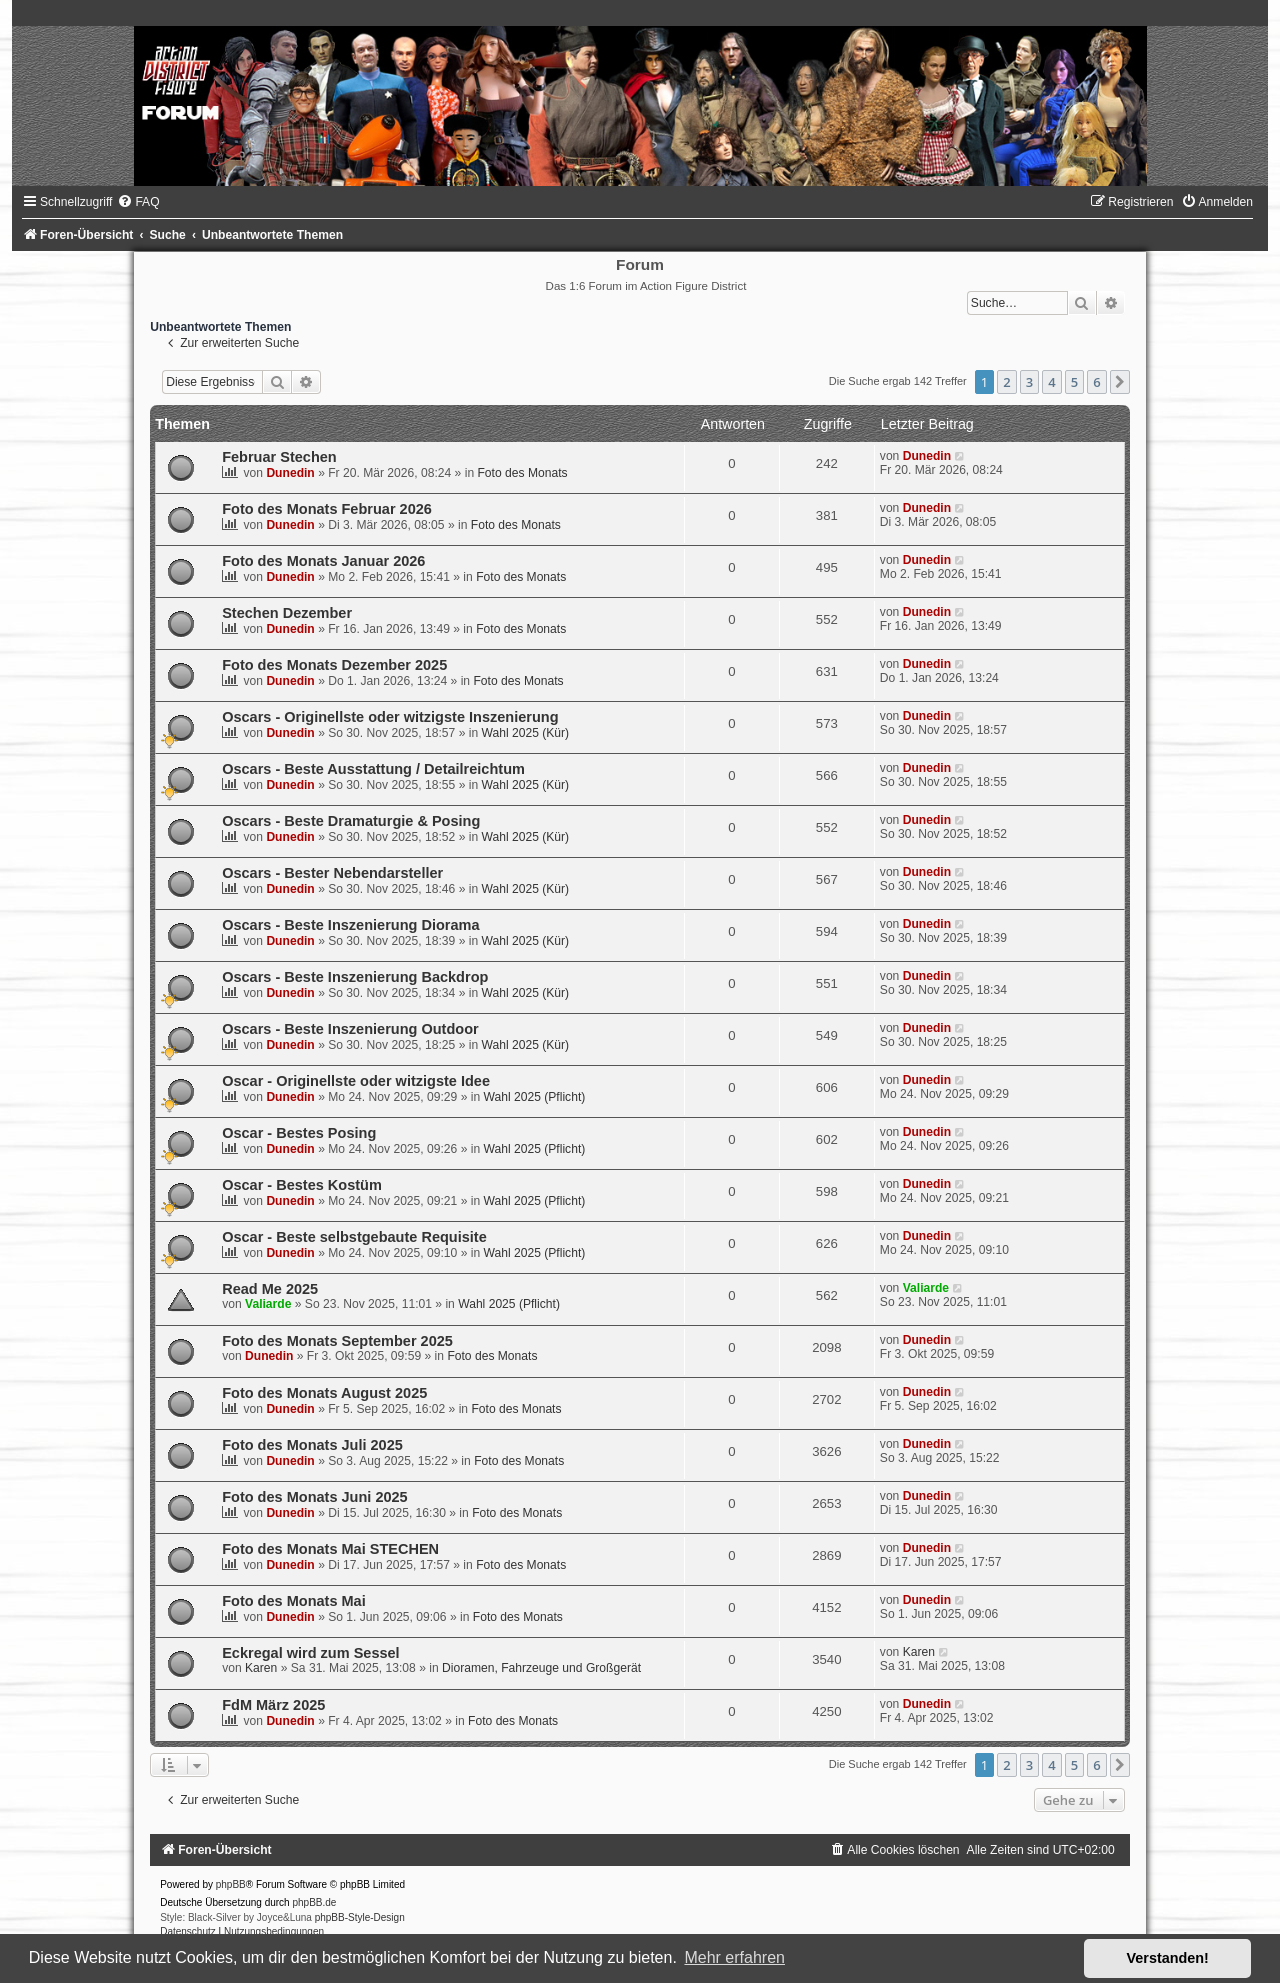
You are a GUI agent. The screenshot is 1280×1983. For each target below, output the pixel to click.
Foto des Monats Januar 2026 (323, 561)
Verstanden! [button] (1168, 1958)
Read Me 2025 (270, 1289)
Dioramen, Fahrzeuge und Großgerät (541, 1668)
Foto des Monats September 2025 (337, 1341)
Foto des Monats (522, 473)
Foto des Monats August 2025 (324, 1393)
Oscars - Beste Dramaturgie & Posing (351, 821)
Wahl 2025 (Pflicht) (535, 1097)
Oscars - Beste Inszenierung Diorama (350, 925)
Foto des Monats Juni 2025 (315, 1497)
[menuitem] (138, 202)
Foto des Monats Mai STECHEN (330, 1549)
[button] (1120, 382)
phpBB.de (314, 1902)
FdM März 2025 (273, 1705)
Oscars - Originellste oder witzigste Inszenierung (390, 717)
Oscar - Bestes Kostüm (302, 1185)
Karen (261, 1668)
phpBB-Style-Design (360, 1917)
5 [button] (1074, 382)
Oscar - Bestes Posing (299, 1133)
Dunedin (290, 473)
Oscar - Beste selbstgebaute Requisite (354, 1237)
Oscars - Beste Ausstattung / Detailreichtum (373, 769)
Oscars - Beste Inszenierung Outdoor (350, 1029)
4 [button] (1051, 382)
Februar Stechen (279, 457)
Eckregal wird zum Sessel (311, 1653)
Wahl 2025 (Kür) (526, 733)
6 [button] (1096, 382)
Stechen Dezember (287, 613)
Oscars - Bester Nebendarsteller (332, 873)
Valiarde (268, 1304)
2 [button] (1006, 382)
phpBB (231, 1884)
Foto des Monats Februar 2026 (327, 509)
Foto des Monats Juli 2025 (312, 1445)
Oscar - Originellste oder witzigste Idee (356, 1081)
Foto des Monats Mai (294, 1601)
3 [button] (1029, 382)
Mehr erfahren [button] (734, 1957)
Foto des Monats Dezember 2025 (334, 665)
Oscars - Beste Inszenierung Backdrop (355, 977)
